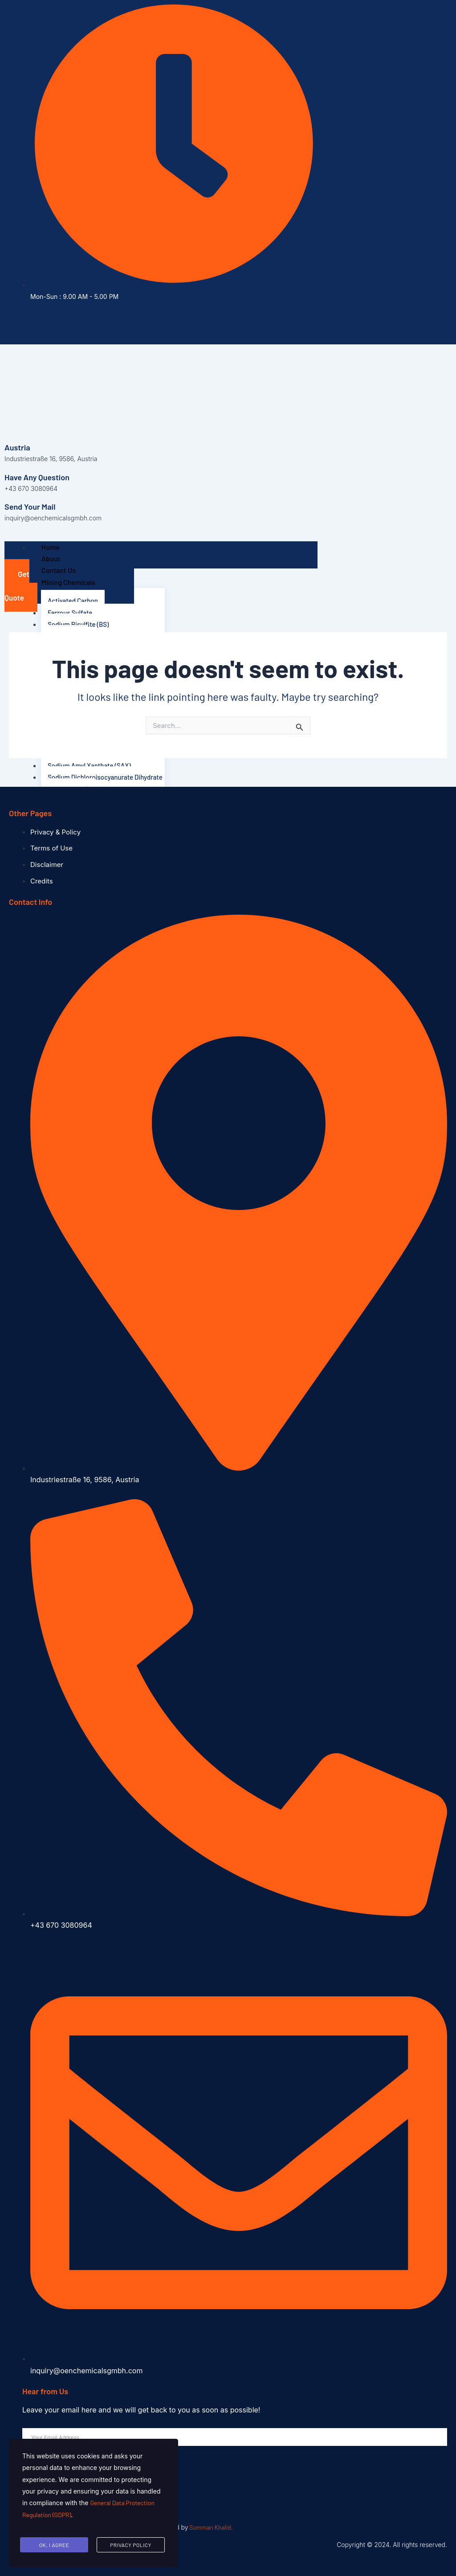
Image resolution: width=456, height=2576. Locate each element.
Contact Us (58, 570)
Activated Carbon (74, 600)
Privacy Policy (130, 2546)
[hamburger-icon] (19, 544)
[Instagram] (119, 323)
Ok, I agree (54, 2546)
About (50, 558)
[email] (234, 2436)
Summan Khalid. (211, 2527)
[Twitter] (105, 323)
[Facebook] (92, 323)
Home (50, 547)
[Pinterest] (132, 323)
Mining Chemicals (68, 582)
